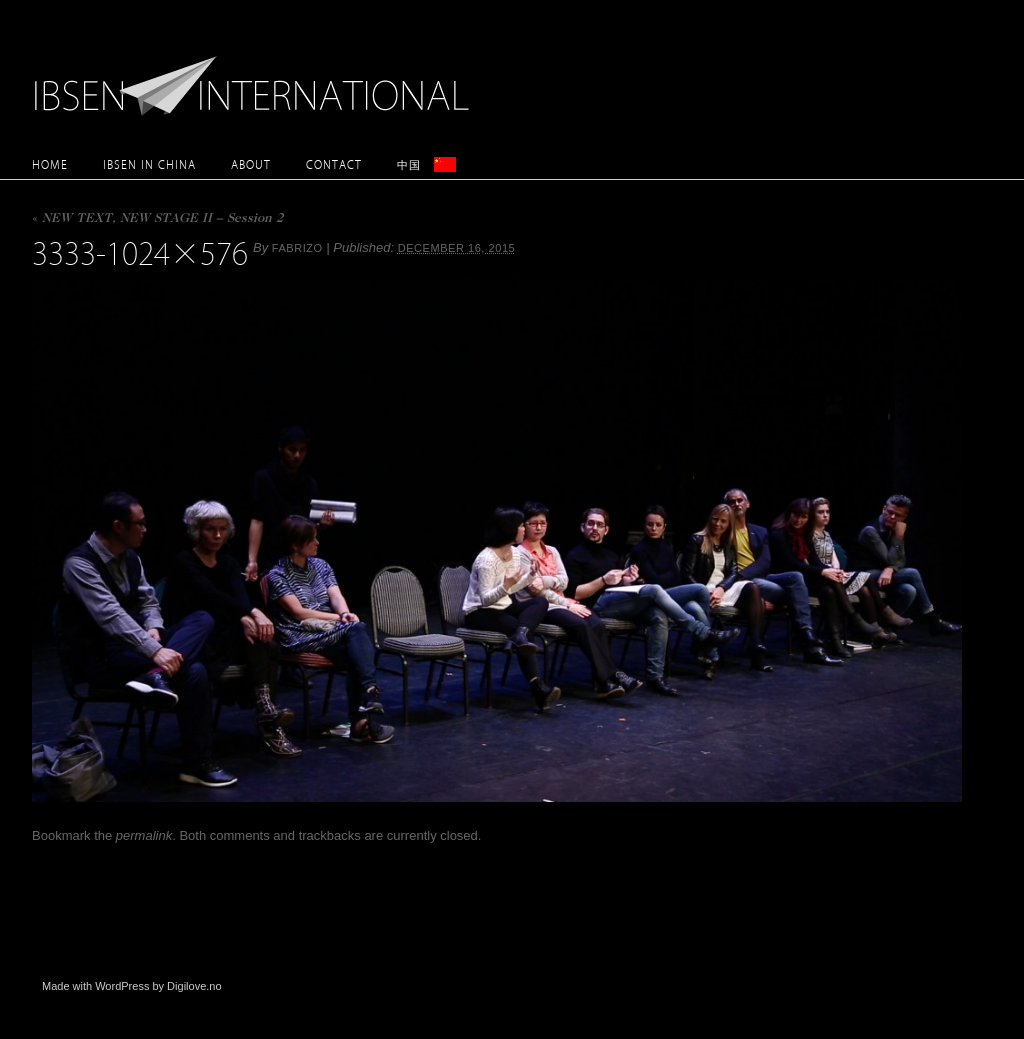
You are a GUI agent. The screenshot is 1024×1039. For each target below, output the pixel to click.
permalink (144, 835)
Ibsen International (257, 75)
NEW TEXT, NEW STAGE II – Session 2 (157, 219)
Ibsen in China (149, 164)
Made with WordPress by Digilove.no (132, 986)
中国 (409, 164)
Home (50, 164)
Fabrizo (297, 248)
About (251, 164)
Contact (334, 164)
